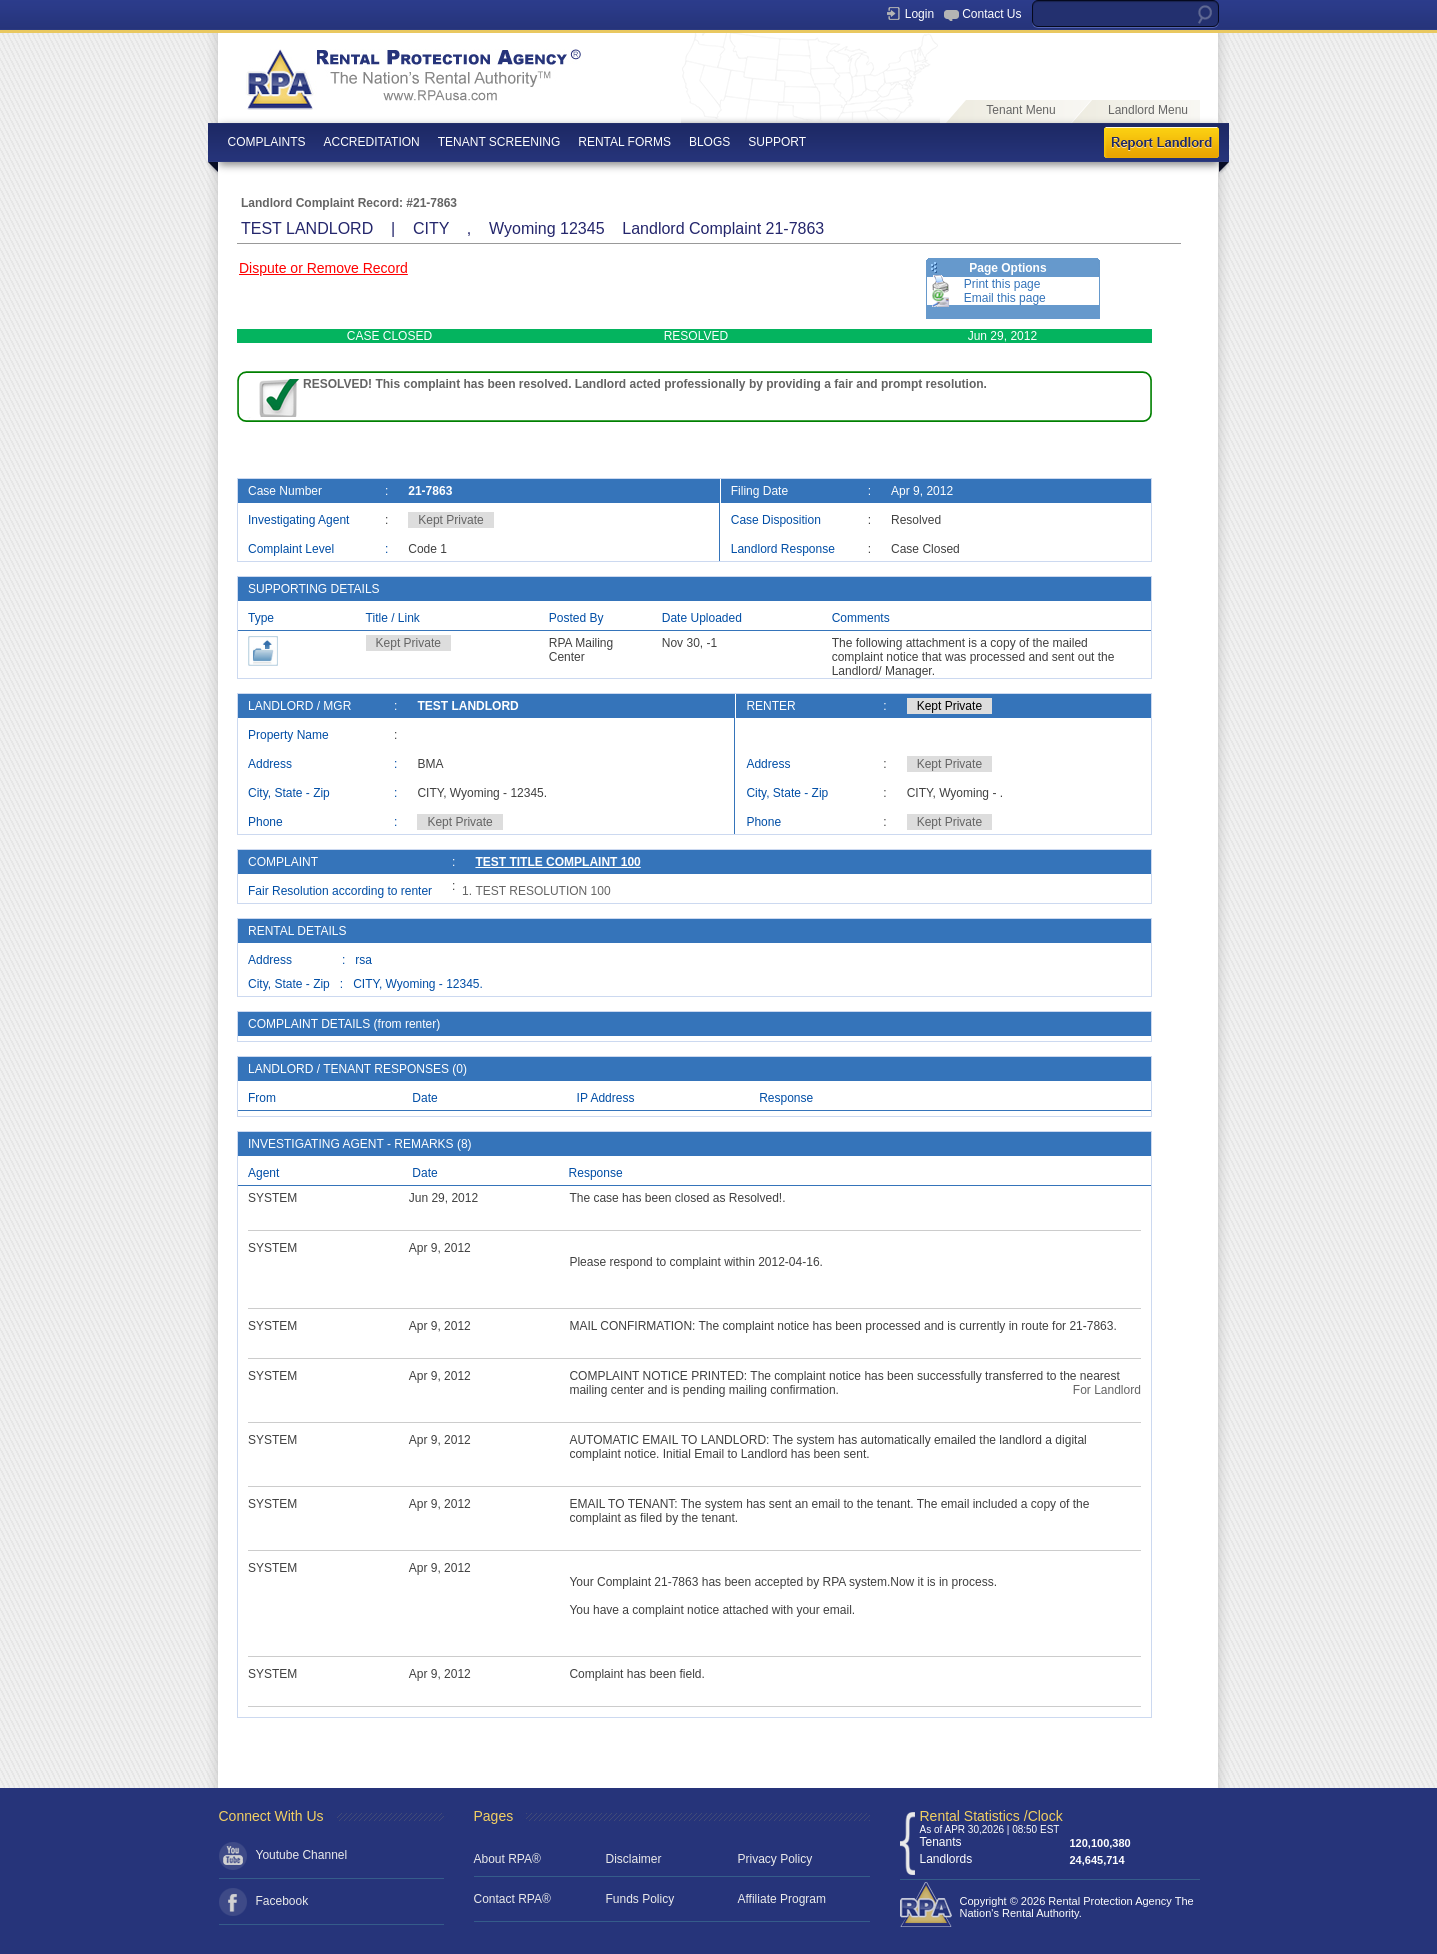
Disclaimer (634, 1859)
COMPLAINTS (267, 142)
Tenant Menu (1020, 110)
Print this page (1002, 284)
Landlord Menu (1148, 110)
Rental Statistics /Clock (991, 1816)
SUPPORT (777, 142)
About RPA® (507, 1859)
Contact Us (991, 14)
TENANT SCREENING (499, 142)
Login (919, 14)
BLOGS (709, 142)
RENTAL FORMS (624, 142)
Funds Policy (640, 1899)
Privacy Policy (775, 1859)
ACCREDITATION (372, 142)
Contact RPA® (512, 1899)
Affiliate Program (782, 1899)
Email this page (1005, 298)
